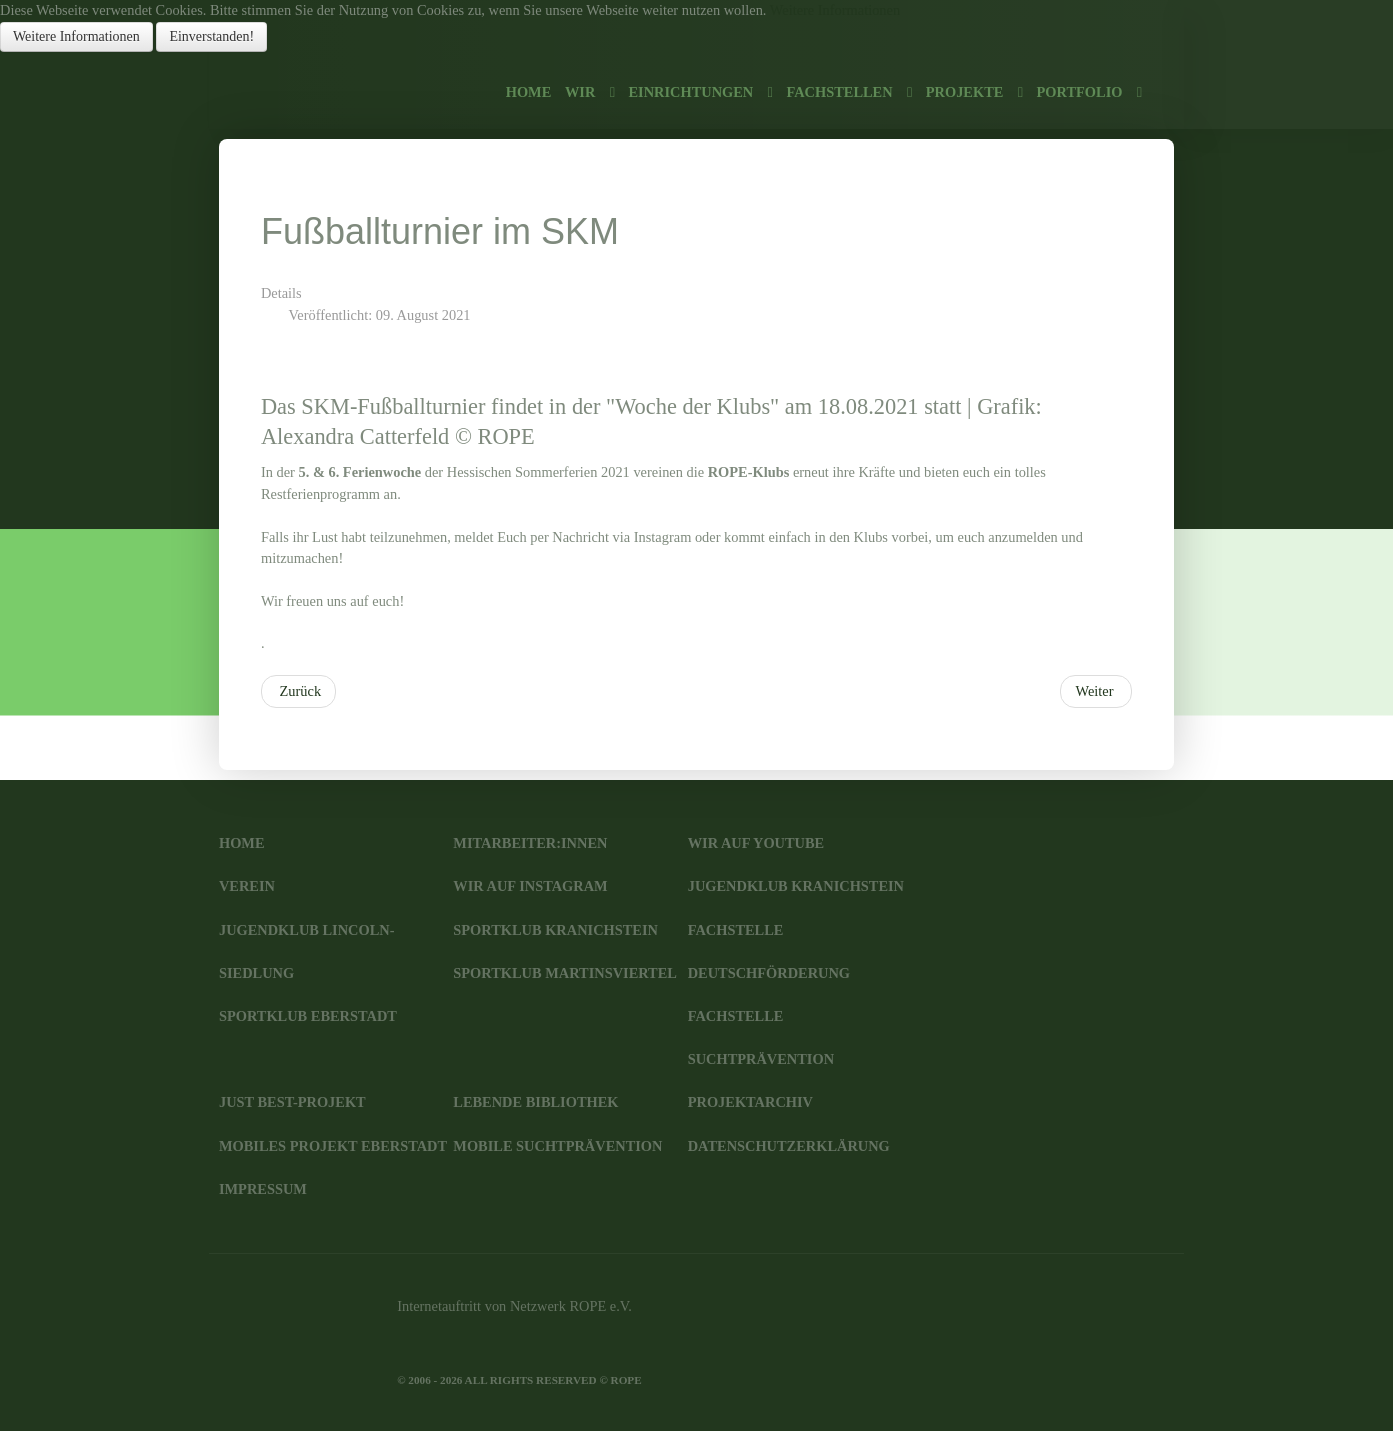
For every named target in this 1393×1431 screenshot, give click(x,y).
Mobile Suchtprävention (557, 1146)
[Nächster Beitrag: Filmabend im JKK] (1096, 692)
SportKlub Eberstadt (308, 1016)
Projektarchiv (750, 1102)
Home (242, 843)
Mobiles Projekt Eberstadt (333, 1146)
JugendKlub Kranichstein (796, 886)
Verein (247, 886)
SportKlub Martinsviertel (565, 973)
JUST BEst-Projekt (292, 1102)
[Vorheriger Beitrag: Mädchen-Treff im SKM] (298, 692)
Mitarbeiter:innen (530, 843)
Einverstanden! (211, 36)
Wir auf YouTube (756, 843)
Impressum (263, 1189)
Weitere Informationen (835, 10)
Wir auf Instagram (530, 886)
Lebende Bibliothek (535, 1102)
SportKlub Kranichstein (555, 930)
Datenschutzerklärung (789, 1146)
